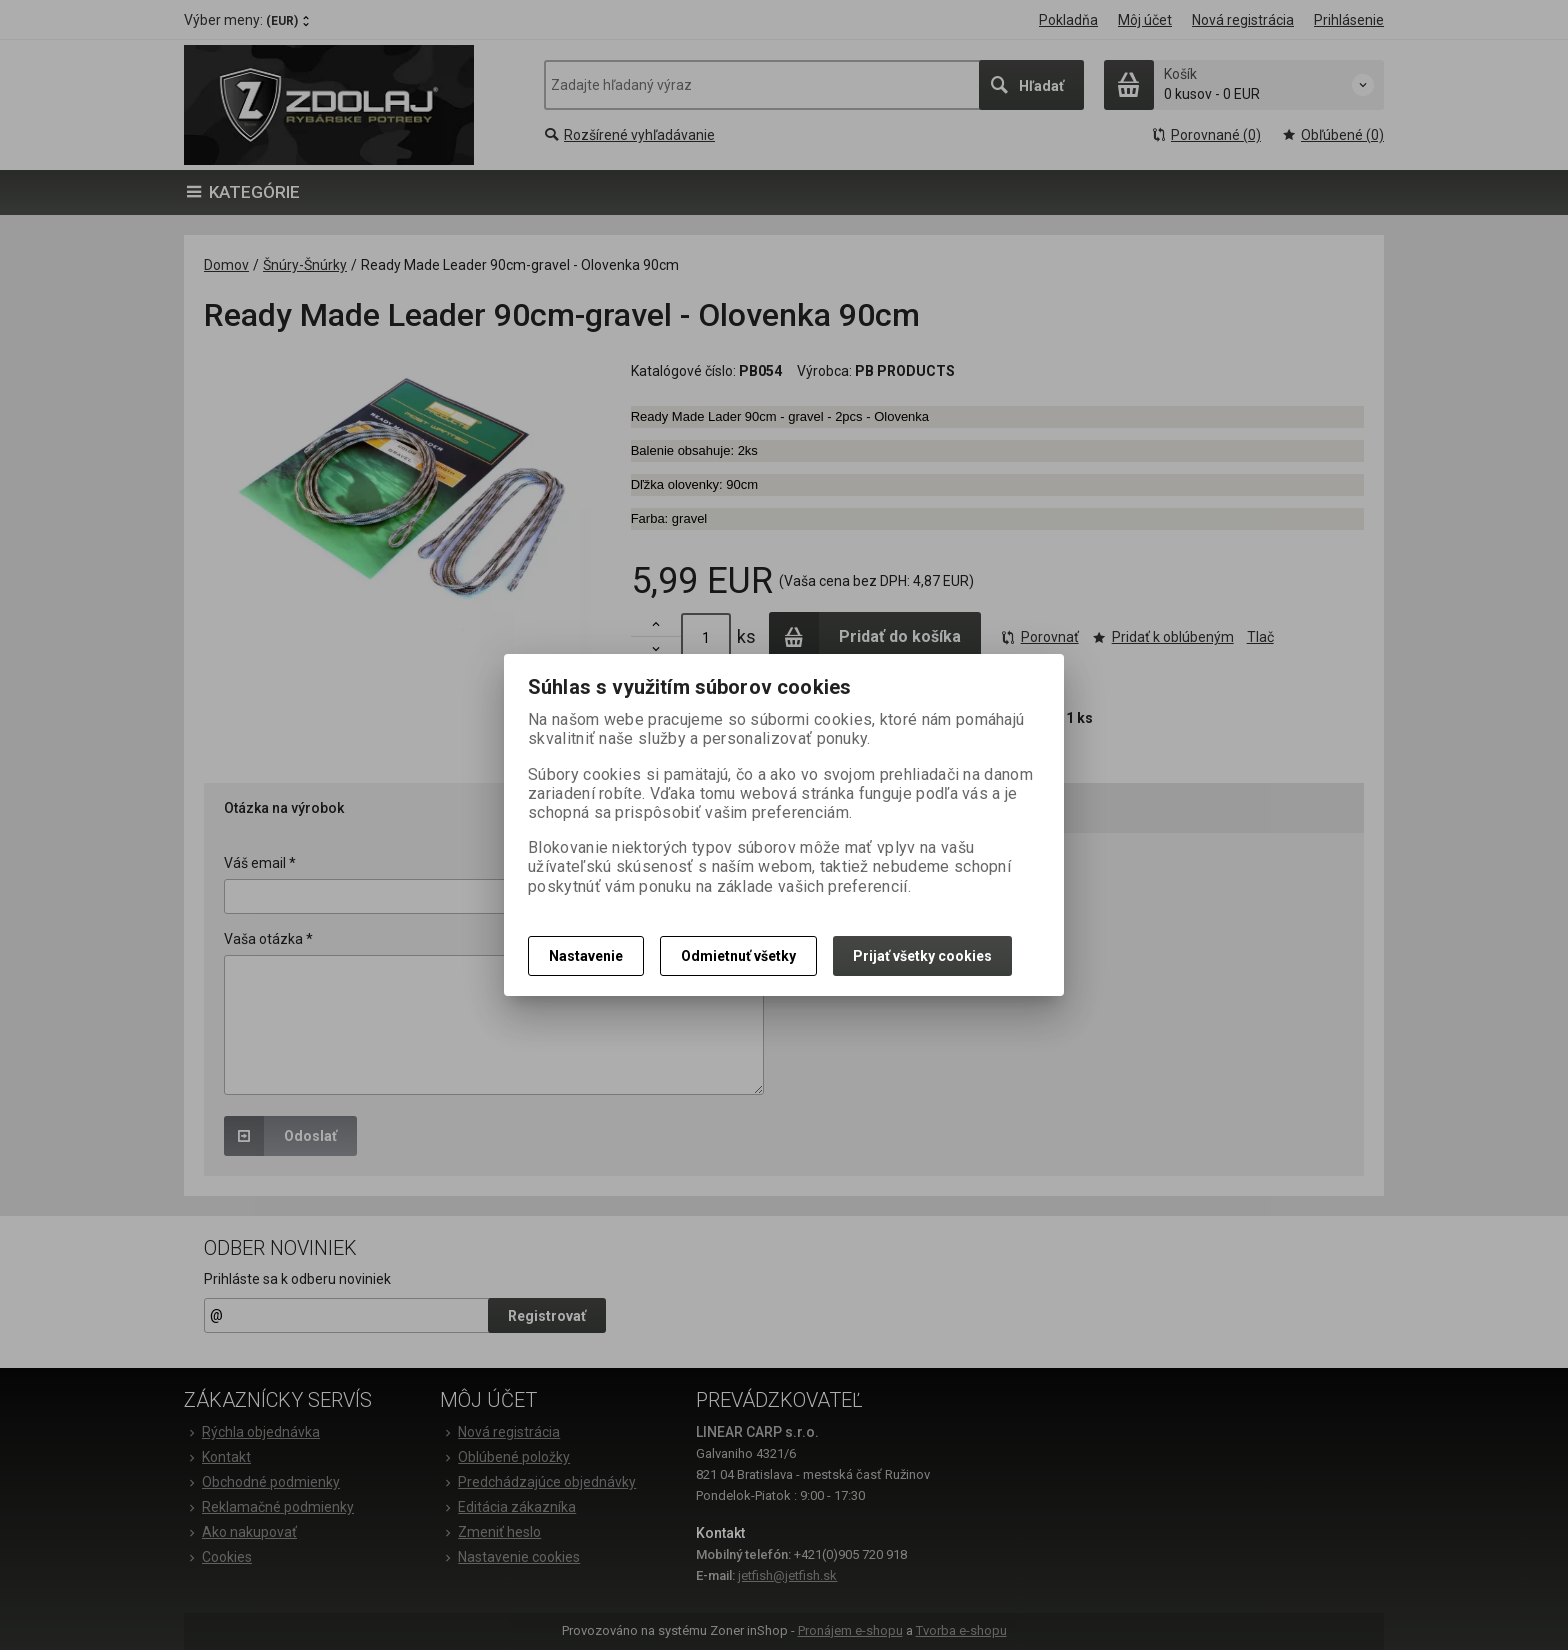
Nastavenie (586, 956)
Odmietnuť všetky (738, 956)
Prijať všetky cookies (922, 956)
